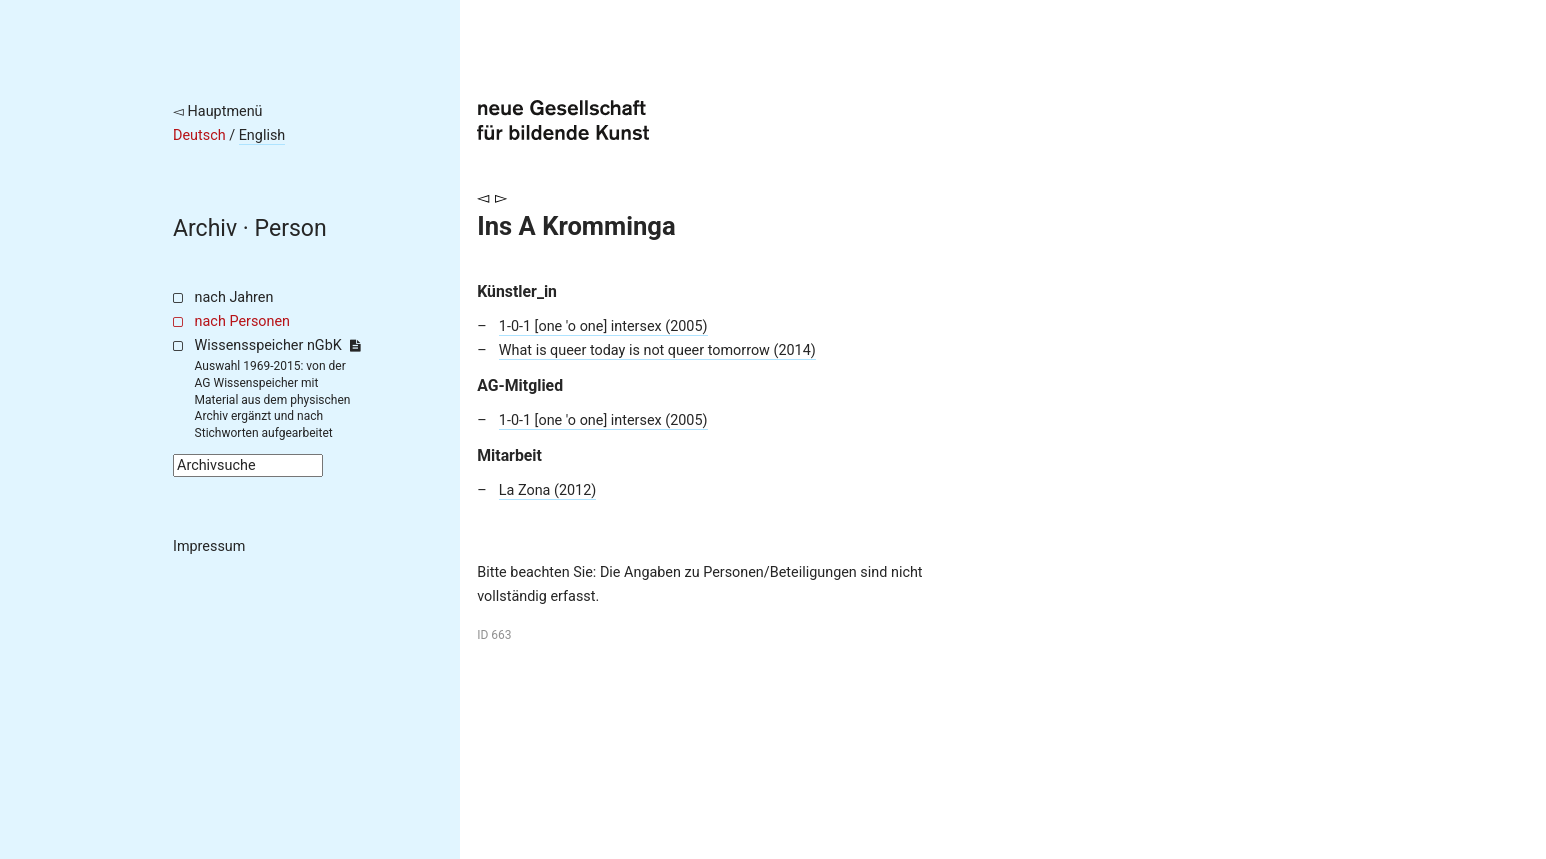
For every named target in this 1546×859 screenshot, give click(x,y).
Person (291, 228)
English (262, 135)
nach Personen (242, 321)
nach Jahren (234, 297)
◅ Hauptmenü (218, 111)
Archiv (205, 228)
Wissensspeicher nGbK (277, 345)
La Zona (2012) (547, 490)
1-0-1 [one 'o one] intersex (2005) (603, 326)
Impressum (209, 546)
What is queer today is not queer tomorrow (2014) (657, 350)
